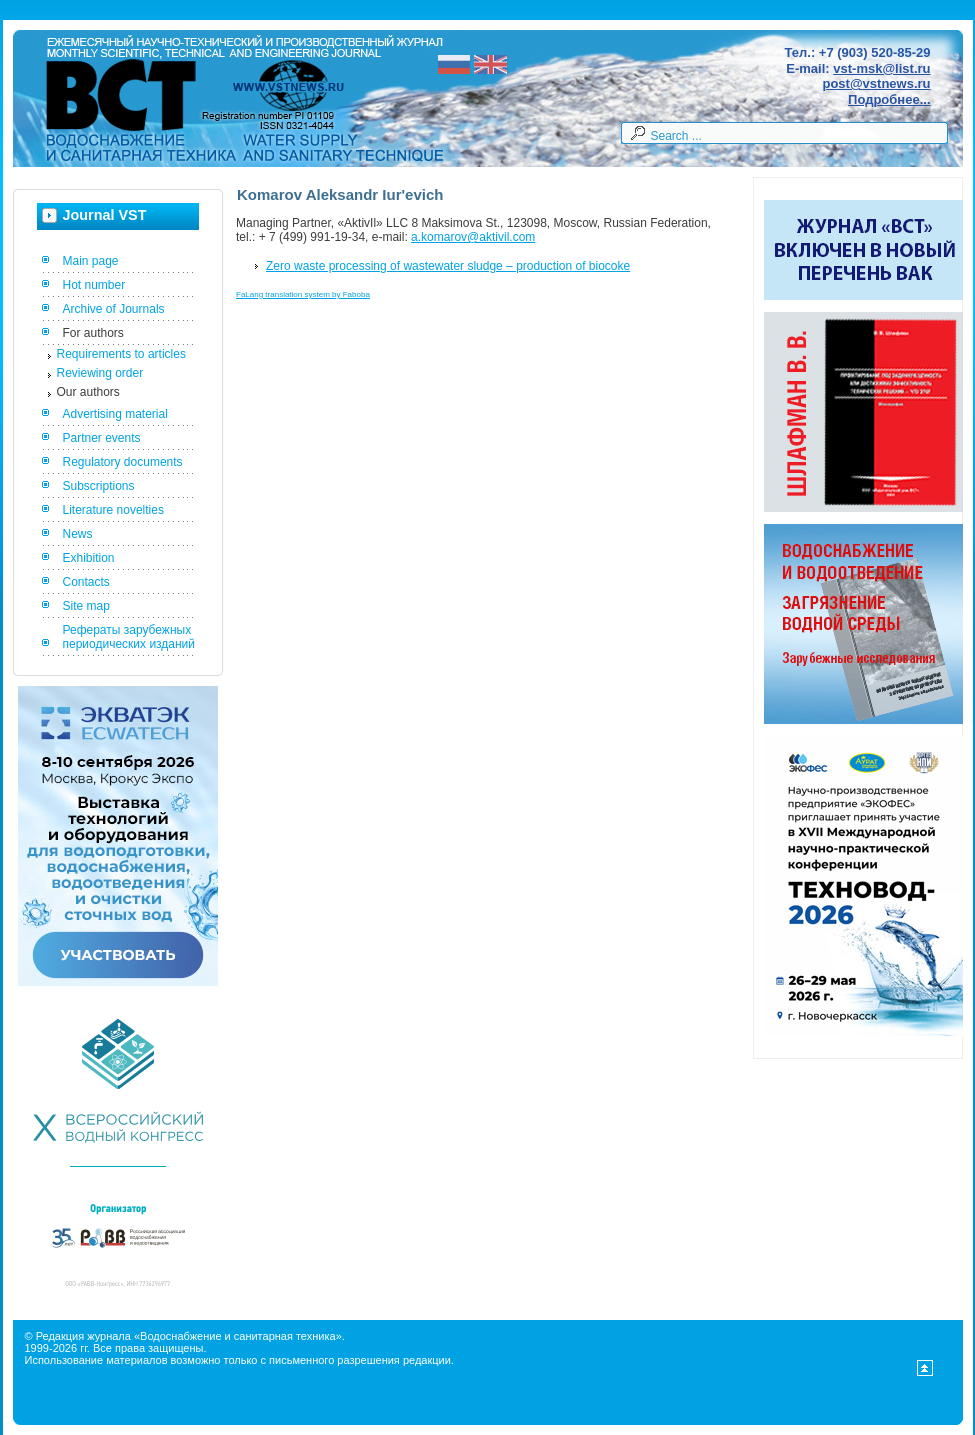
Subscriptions (99, 486)
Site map (86, 606)
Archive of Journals (114, 309)
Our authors (88, 392)
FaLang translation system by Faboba (303, 294)
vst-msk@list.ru (881, 68)
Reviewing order (100, 373)
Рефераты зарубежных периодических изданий (129, 637)
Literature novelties (113, 510)
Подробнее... (889, 99)
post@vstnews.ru (876, 83)
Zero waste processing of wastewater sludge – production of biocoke (448, 266)
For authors (93, 333)
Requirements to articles (121, 354)
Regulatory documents (123, 462)
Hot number (94, 285)
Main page (91, 261)
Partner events (102, 438)
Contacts (86, 582)
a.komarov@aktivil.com (473, 237)
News (78, 534)
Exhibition (89, 558)
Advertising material (115, 414)
